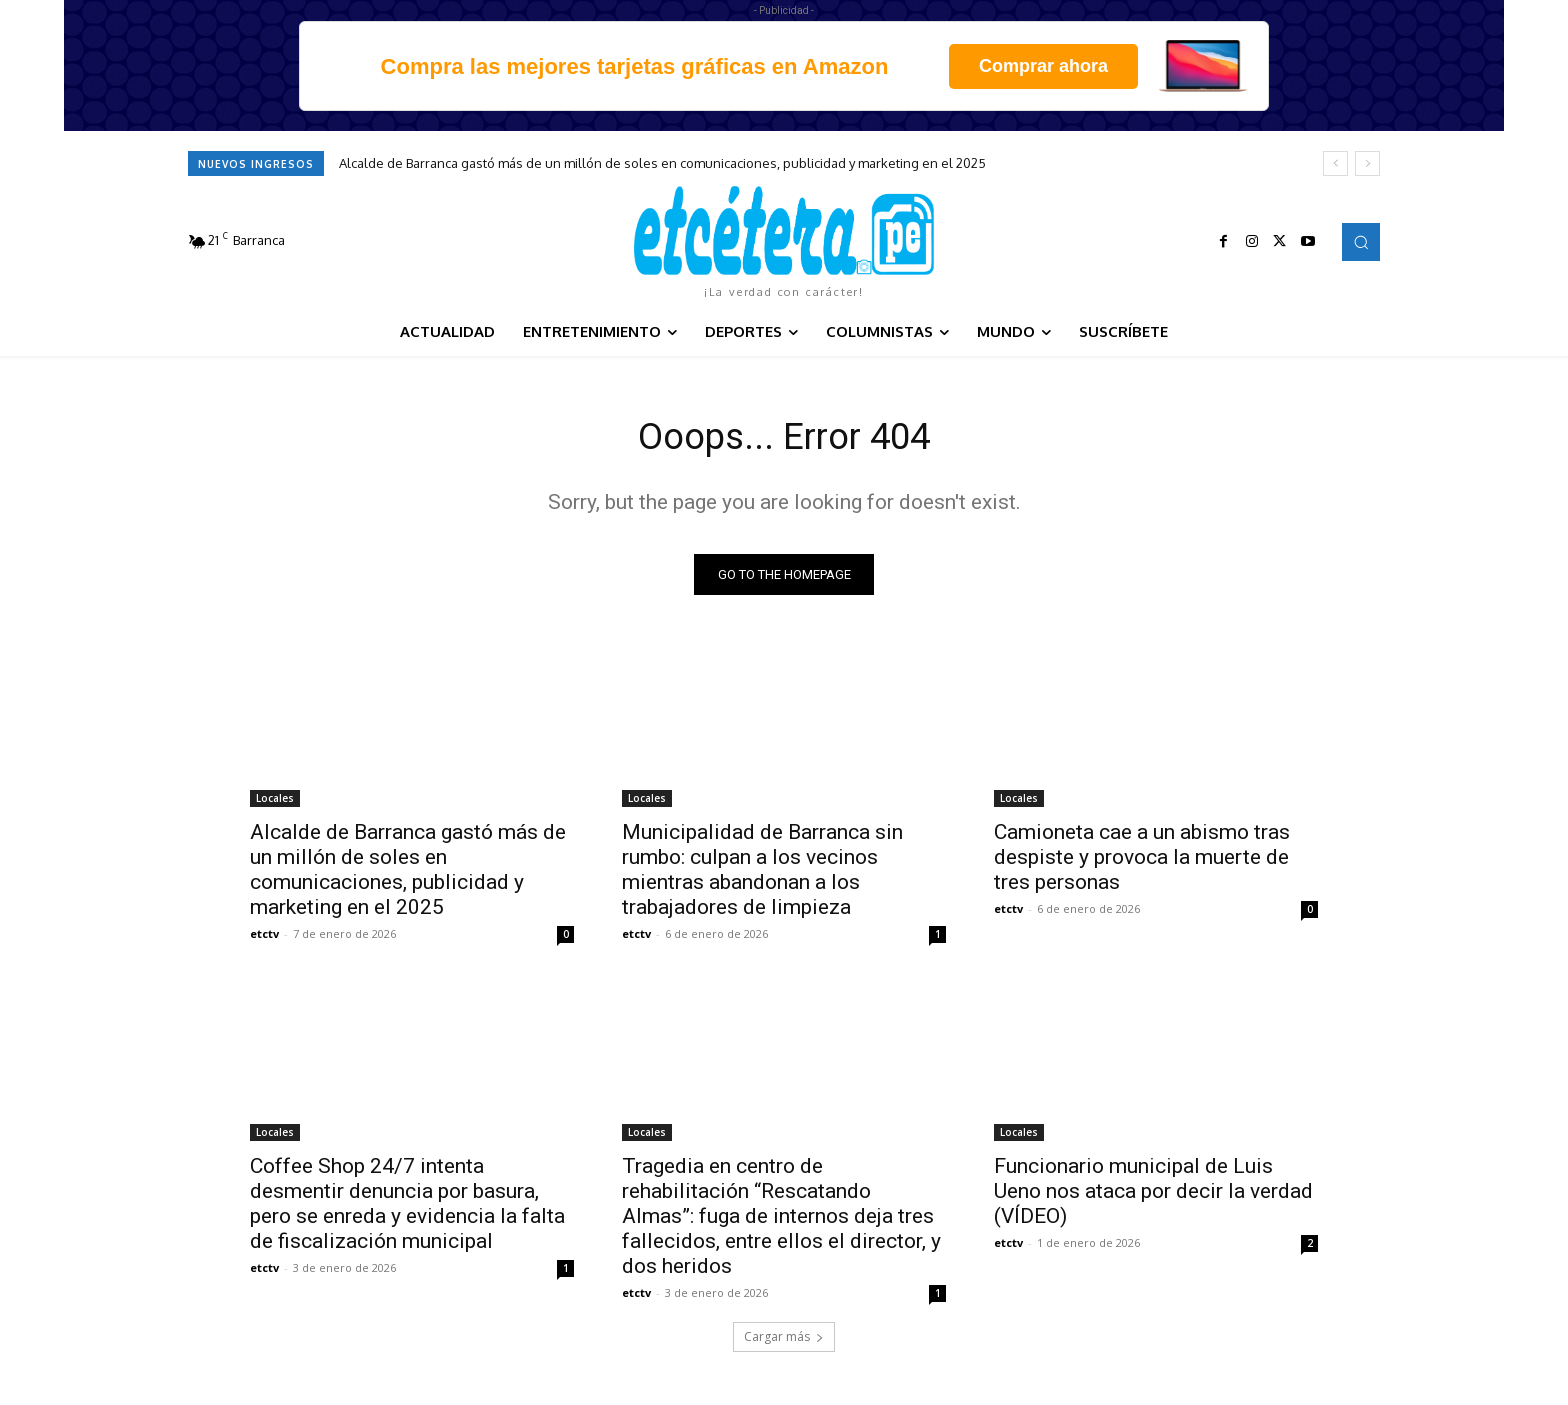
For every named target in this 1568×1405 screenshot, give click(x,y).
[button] (1361, 242)
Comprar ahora (1043, 66)
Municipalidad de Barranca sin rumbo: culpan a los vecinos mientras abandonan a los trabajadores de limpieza (762, 874)
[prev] (1335, 163)
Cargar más (784, 1341)
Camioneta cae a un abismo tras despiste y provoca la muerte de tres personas (1142, 862)
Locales (275, 803)
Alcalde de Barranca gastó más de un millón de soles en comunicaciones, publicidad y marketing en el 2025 (662, 163)
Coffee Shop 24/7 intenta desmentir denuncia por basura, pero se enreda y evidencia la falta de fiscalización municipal (407, 1208)
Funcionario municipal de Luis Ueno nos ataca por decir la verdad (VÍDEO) (1153, 1196)
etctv (264, 938)
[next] (1367, 163)
